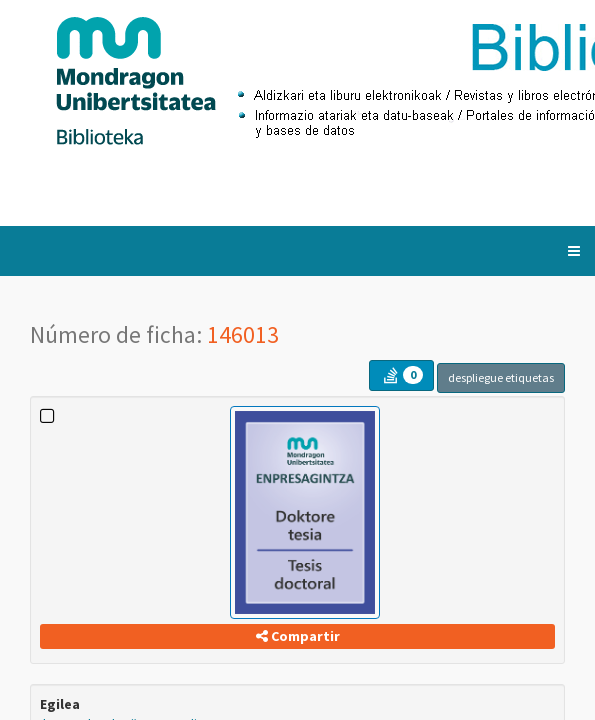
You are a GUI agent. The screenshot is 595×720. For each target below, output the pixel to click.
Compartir (298, 636)
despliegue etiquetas (501, 377)
